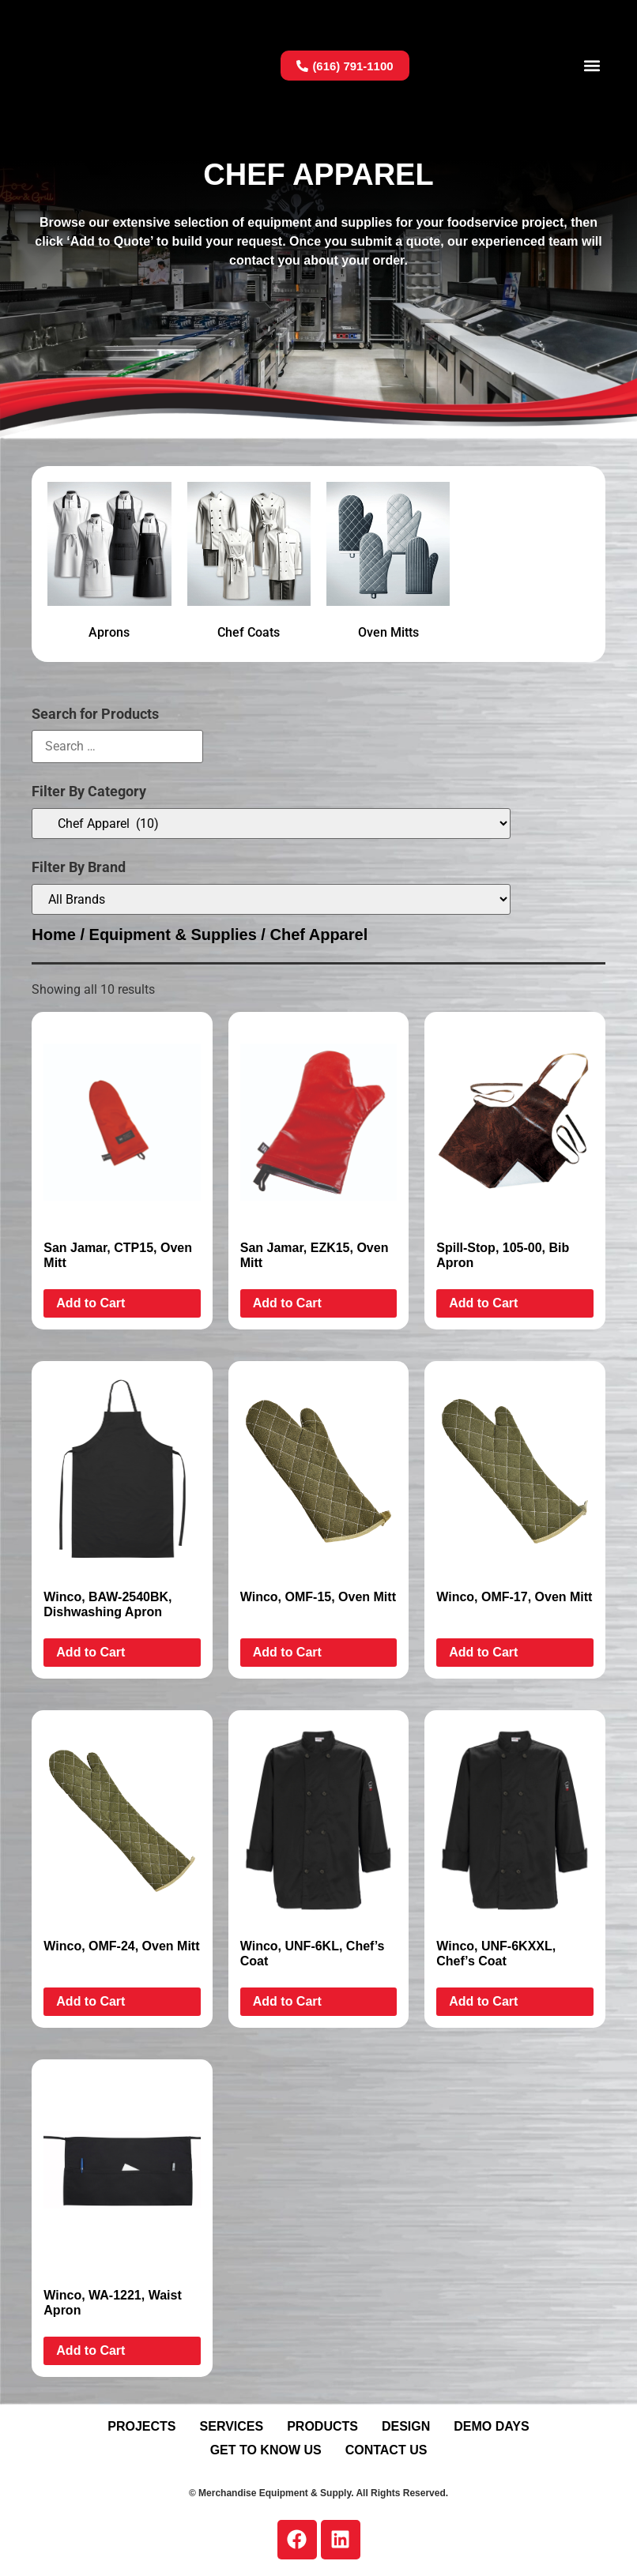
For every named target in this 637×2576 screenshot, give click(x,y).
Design (406, 2426)
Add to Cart (90, 1303)
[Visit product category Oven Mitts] (388, 564)
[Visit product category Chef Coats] (249, 564)
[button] (592, 66)
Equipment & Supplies (173, 934)
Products (322, 2426)
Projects (141, 2426)
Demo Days (491, 2426)
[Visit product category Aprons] (109, 564)
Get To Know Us (266, 2450)
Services (232, 2426)
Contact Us (386, 2450)
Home (54, 934)
